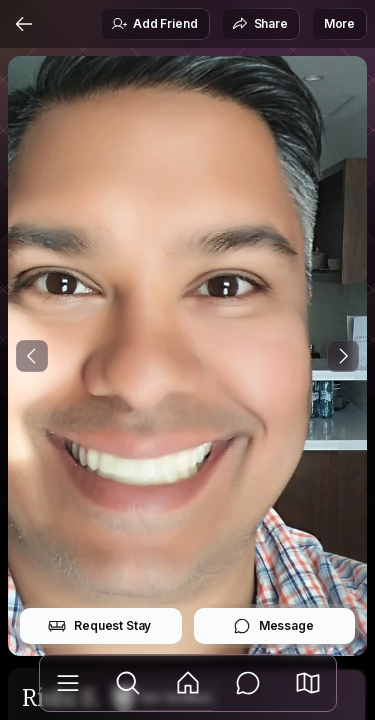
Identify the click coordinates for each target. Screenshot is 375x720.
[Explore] (128, 683)
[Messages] (248, 683)
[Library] (68, 683)
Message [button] (273, 626)
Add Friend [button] (154, 24)
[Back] (24, 24)
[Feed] (188, 683)
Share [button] (260, 24)
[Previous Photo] (32, 356)
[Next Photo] (343, 356)
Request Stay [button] (99, 626)
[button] (308, 683)
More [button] (339, 23)
